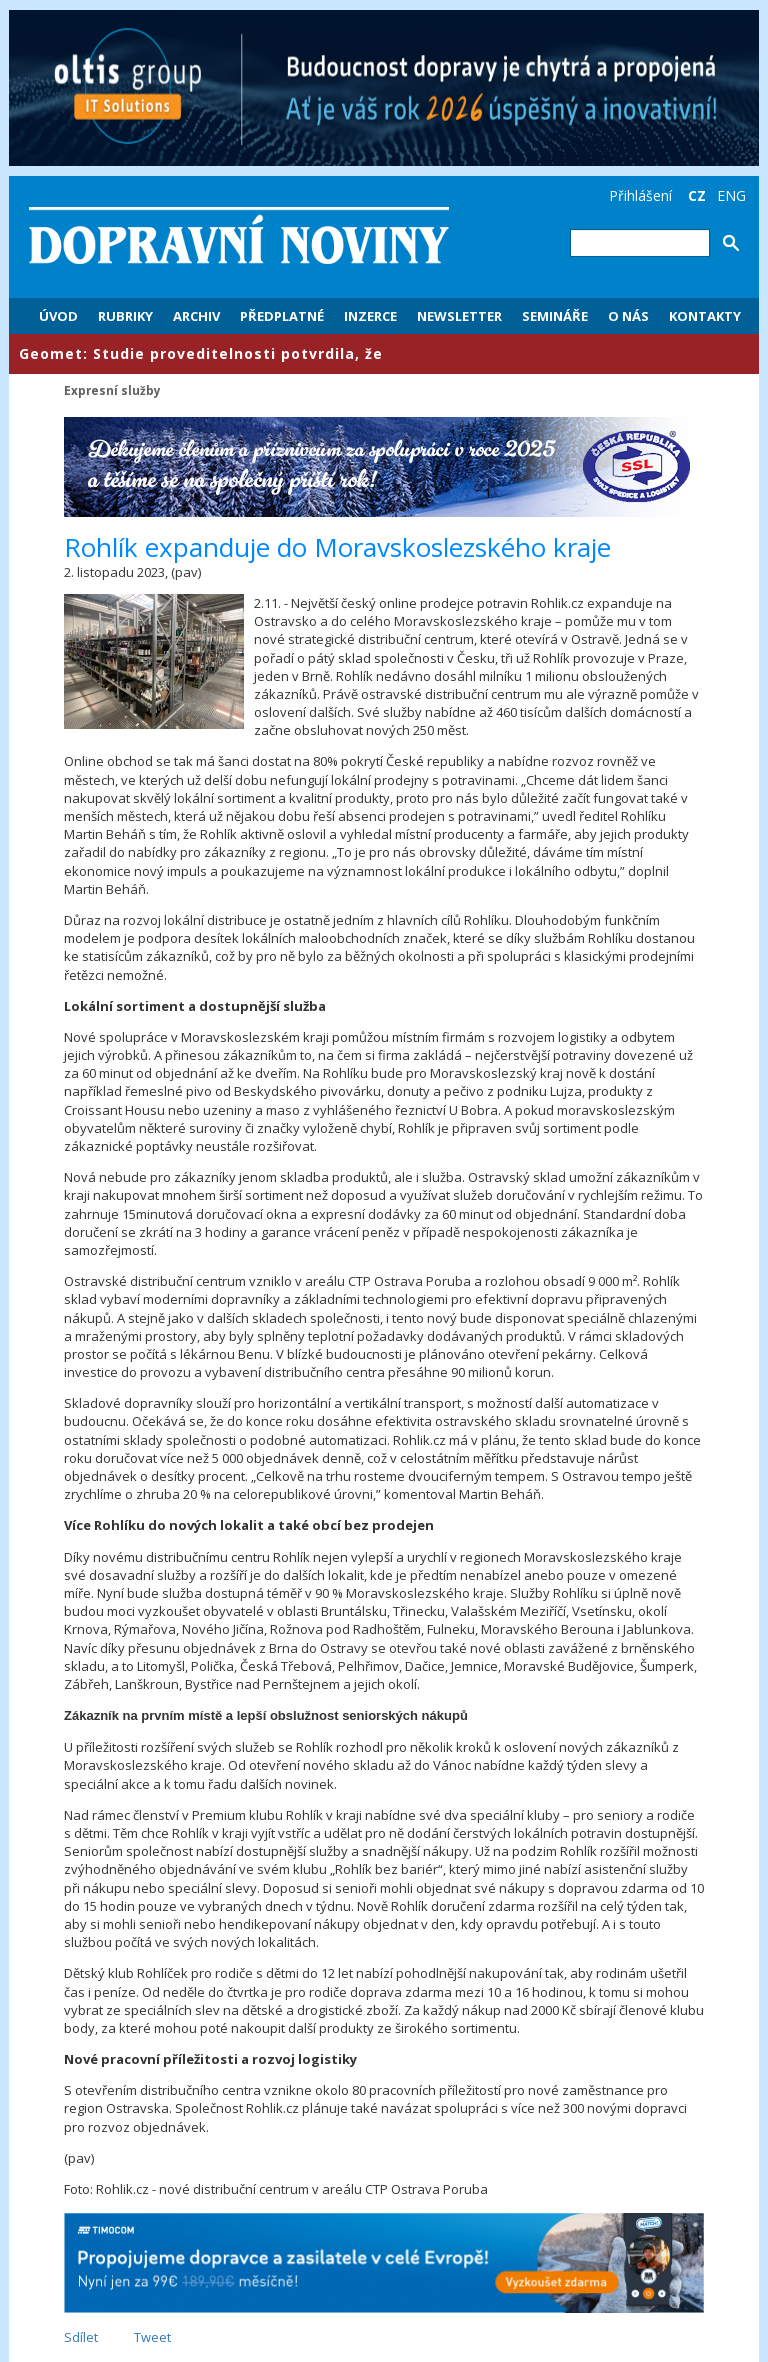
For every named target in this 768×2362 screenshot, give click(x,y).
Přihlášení (640, 195)
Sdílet (81, 2337)
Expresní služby (112, 390)
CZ (697, 195)
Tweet (152, 2337)
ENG (731, 195)
